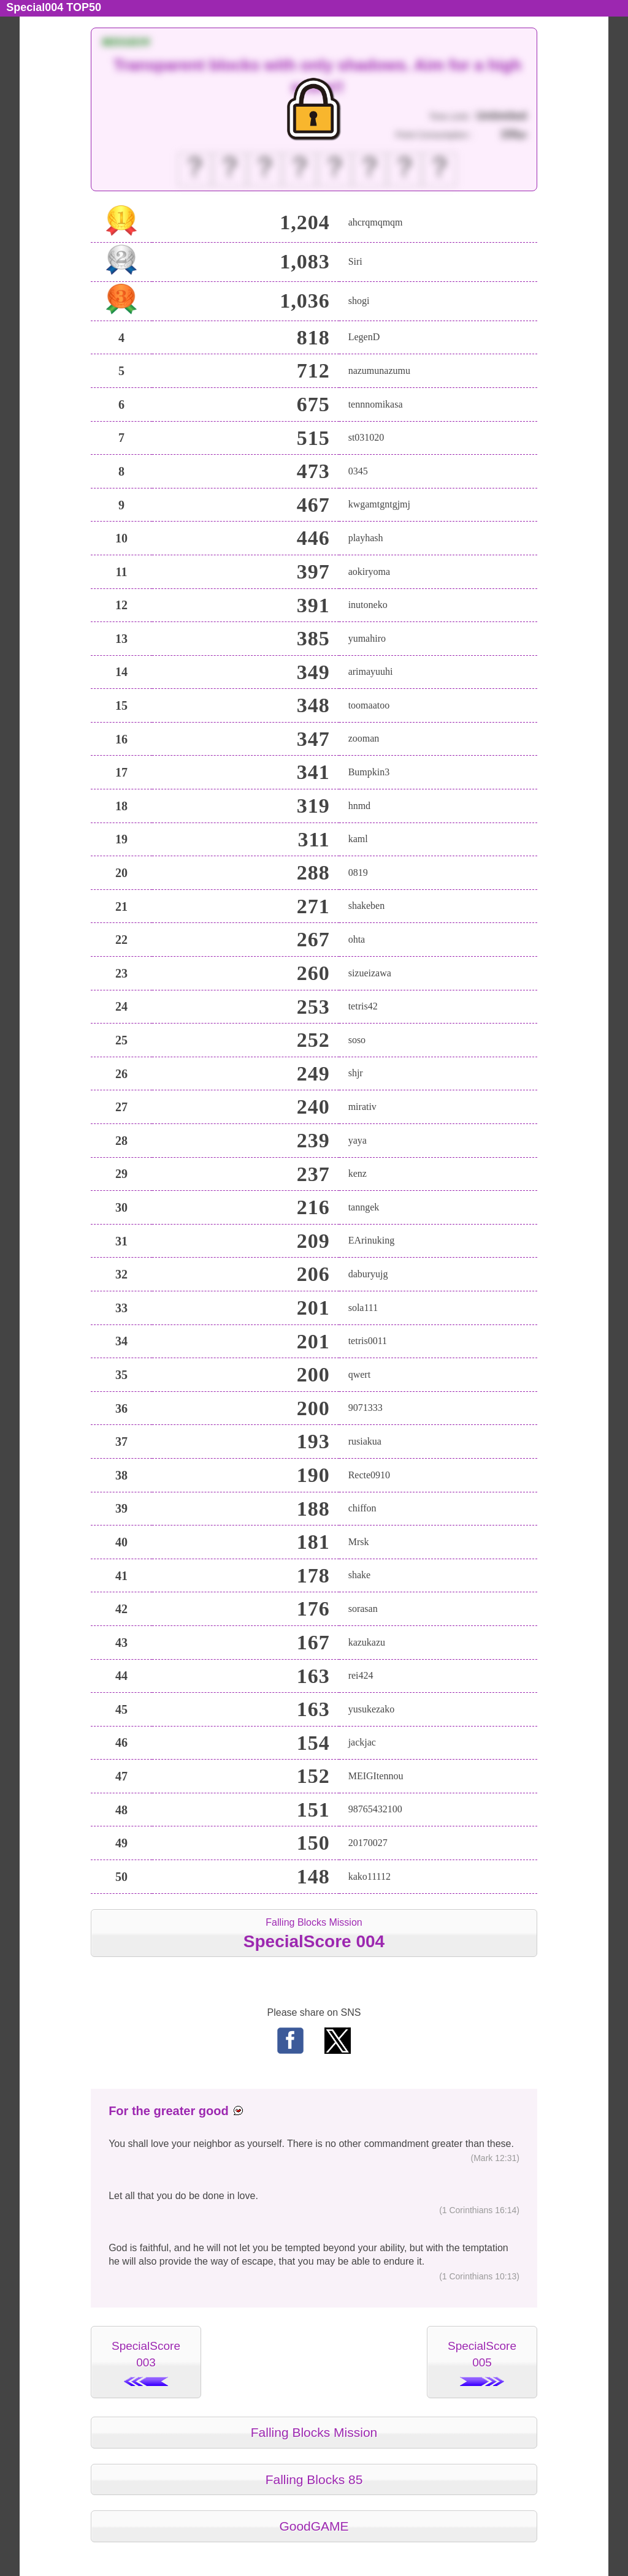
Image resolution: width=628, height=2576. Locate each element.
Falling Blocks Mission (314, 1934)
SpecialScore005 (482, 2362)
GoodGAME (313, 2526)
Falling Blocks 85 (314, 2479)
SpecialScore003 (146, 2362)
